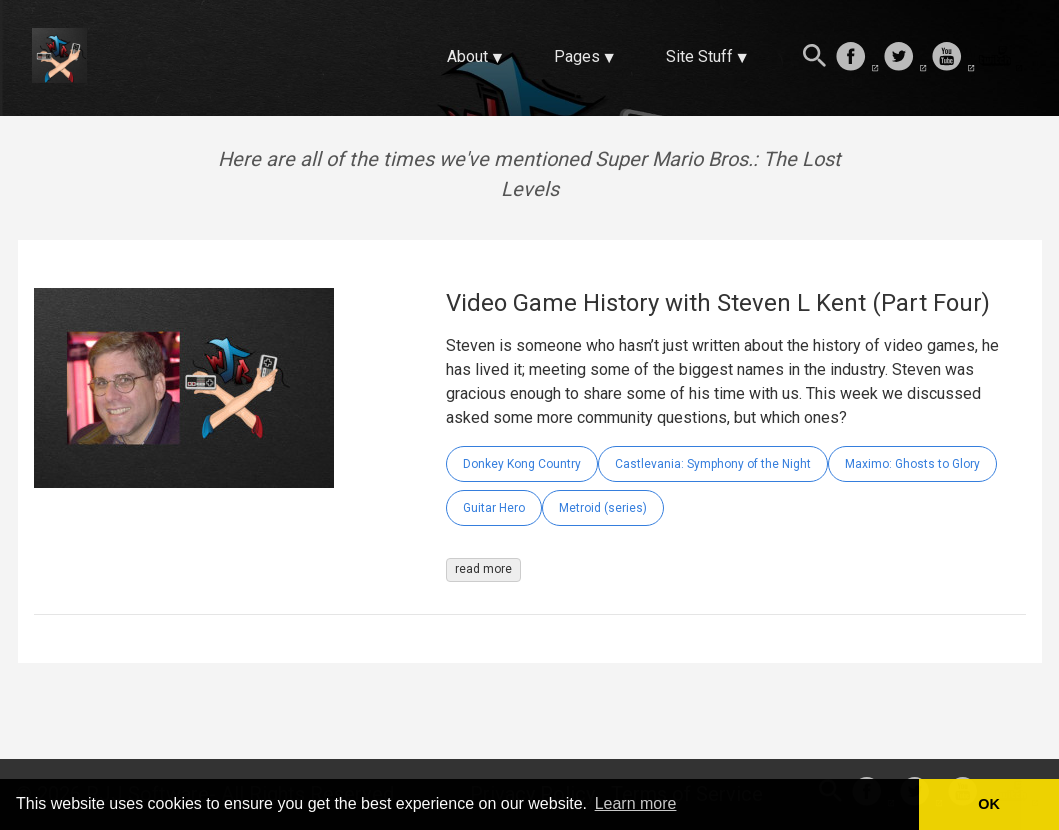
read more (483, 569)
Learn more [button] (636, 803)
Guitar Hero (494, 508)
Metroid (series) (603, 508)
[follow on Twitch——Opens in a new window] (1001, 58)
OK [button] (989, 804)
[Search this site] (815, 58)
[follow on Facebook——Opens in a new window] (857, 58)
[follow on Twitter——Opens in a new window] (905, 58)
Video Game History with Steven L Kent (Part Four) (718, 303)
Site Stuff (699, 56)
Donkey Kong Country (522, 464)
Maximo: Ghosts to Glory (912, 464)
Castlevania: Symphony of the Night (713, 464)
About (467, 56)
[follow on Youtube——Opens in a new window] (953, 58)
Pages (577, 56)
